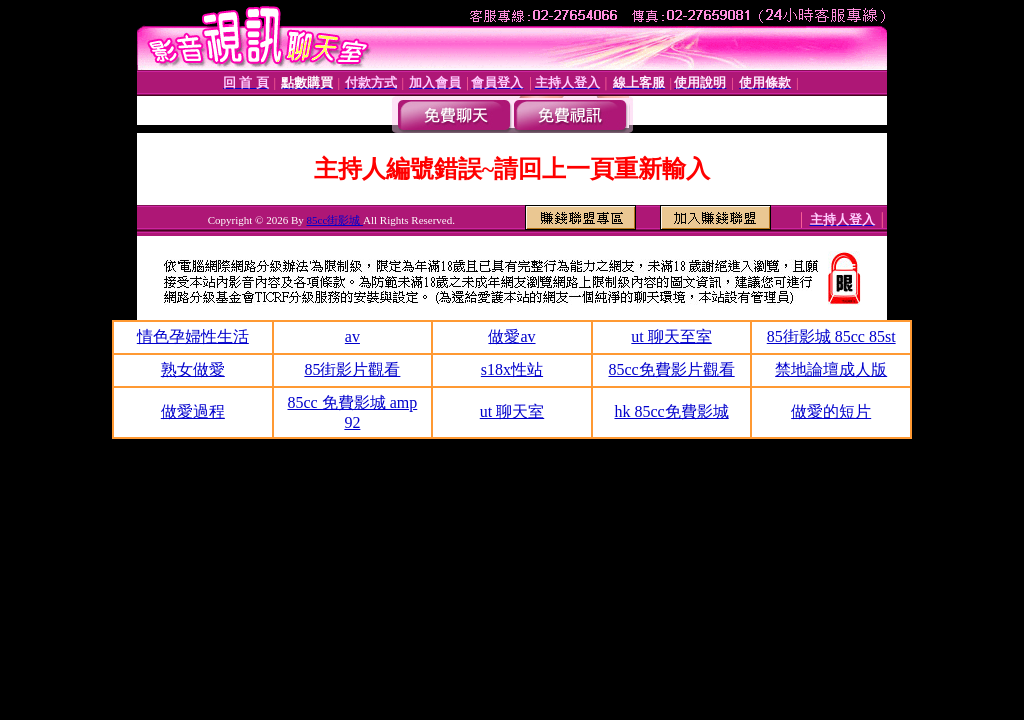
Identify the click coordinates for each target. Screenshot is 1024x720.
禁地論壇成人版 (831, 369)
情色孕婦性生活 (193, 336)
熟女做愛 (193, 369)
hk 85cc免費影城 (671, 411)
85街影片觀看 (352, 369)
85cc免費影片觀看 (671, 369)
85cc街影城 (335, 220)
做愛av (511, 336)
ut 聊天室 (512, 411)
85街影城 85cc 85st (831, 336)
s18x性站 (512, 369)
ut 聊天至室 (671, 336)
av (352, 336)
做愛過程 (193, 411)
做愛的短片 (831, 411)
